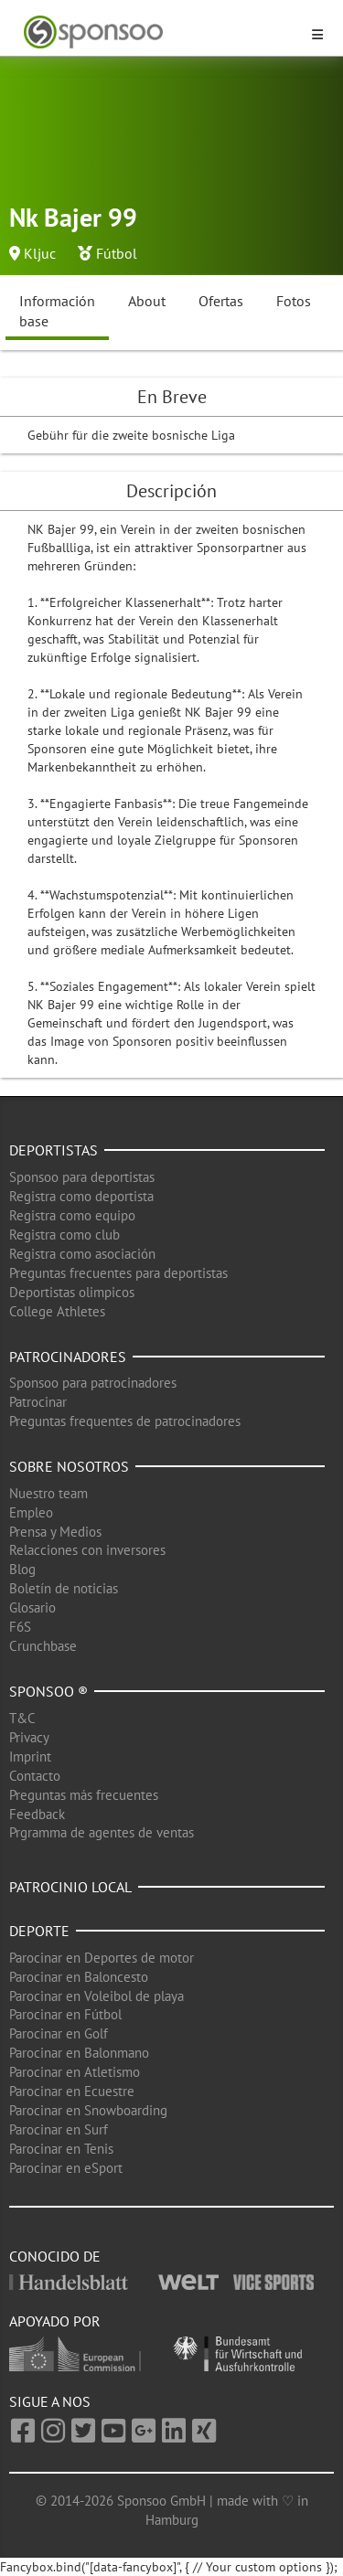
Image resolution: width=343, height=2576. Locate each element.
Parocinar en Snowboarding (88, 2110)
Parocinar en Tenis (61, 2148)
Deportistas (53, 1150)
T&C (22, 1718)
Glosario (32, 1607)
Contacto (34, 1775)
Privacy (29, 1737)
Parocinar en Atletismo (74, 2072)
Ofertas (220, 301)
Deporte (39, 1930)
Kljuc (40, 253)
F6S (20, 1626)
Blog (22, 1569)
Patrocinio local (70, 1887)
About (147, 301)
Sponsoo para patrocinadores (93, 1382)
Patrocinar (38, 1401)
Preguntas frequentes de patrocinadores (125, 1421)
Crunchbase (43, 1646)
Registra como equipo (72, 1215)
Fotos (293, 301)
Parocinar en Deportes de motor (101, 1957)
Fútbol (116, 253)
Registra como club (64, 1234)
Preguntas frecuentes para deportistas (118, 1273)
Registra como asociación (82, 1253)
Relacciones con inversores (87, 1550)
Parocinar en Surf (58, 2129)
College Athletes (57, 1311)
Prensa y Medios (55, 1531)
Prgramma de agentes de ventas (101, 1832)
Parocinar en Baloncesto (78, 1976)
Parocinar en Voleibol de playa (96, 1996)
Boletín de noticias (63, 1588)
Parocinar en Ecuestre (71, 2091)
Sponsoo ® (48, 1691)
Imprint (30, 1756)
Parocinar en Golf (58, 2033)
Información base (57, 311)
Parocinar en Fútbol (65, 2014)
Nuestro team (48, 1493)
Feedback (37, 1814)
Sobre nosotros (69, 1466)
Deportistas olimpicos (71, 1292)
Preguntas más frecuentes (83, 1795)
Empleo (31, 1512)
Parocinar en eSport (66, 2168)
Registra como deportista (81, 1196)
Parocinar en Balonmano (79, 2052)
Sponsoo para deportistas (82, 1177)
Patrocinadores (67, 1356)
